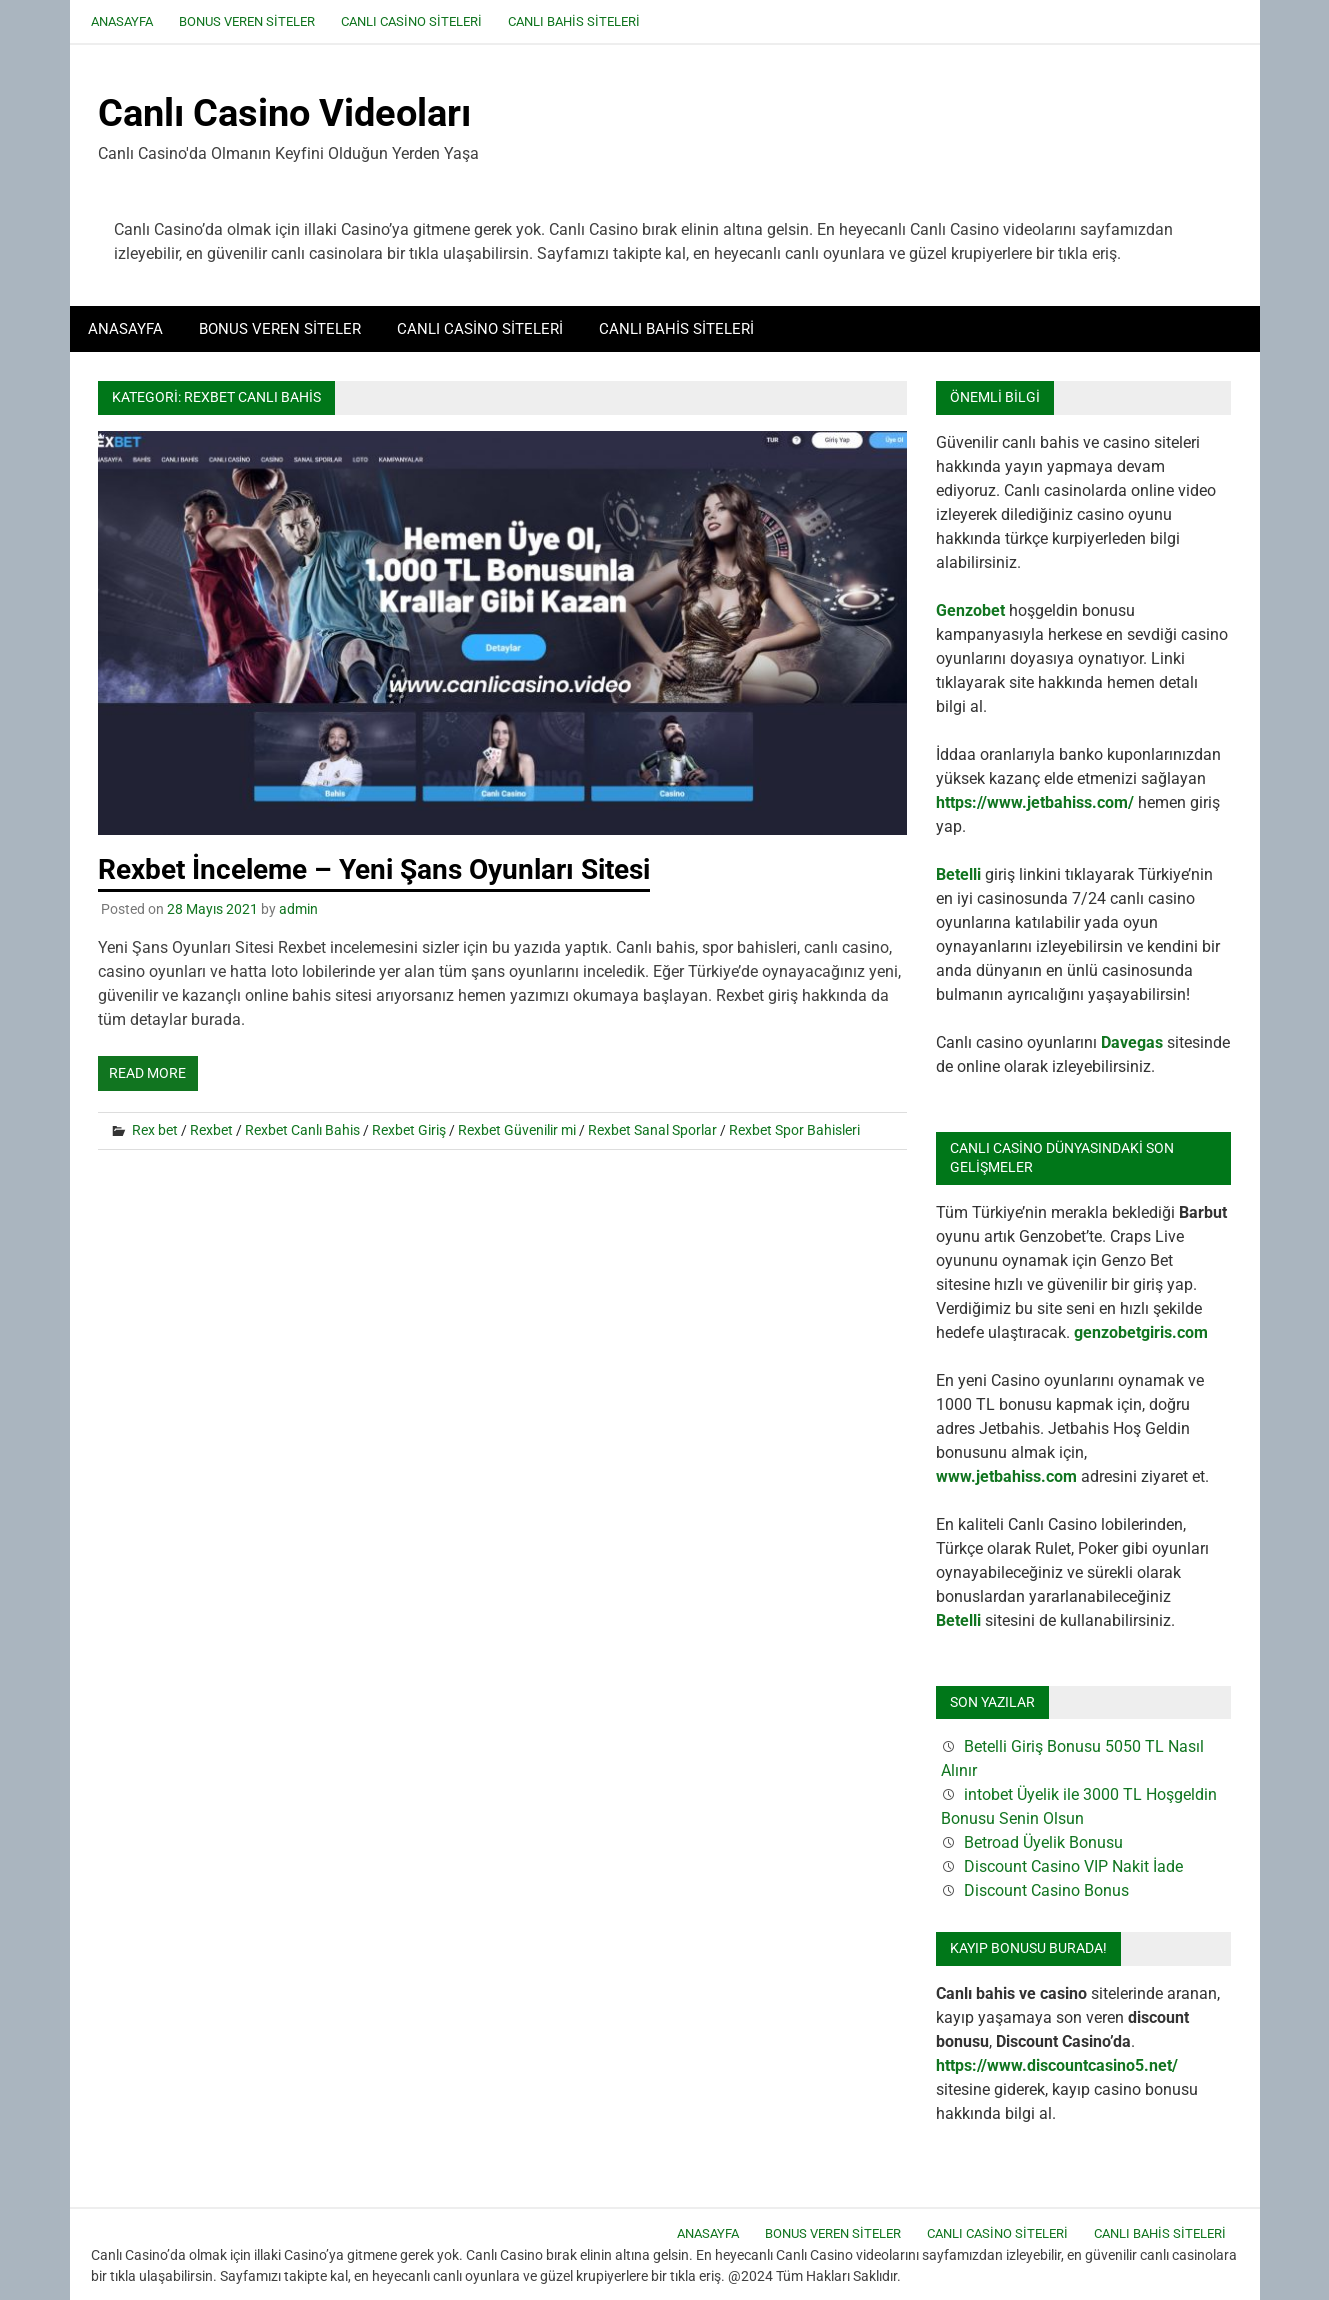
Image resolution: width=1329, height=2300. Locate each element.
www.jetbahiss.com (1006, 1476)
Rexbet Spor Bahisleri (794, 1130)
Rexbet (211, 1130)
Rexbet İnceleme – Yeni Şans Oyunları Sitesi (374, 869)
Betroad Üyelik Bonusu (1043, 1842)
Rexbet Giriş (409, 1130)
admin (298, 909)
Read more (147, 1073)
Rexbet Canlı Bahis (302, 1130)
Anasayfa (122, 21)
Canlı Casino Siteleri (411, 21)
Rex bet (155, 1130)
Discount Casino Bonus (1046, 1890)
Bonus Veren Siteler (247, 21)
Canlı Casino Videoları (284, 113)
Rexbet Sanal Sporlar (652, 1130)
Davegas (1132, 1042)
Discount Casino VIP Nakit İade (1073, 1866)
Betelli (958, 874)
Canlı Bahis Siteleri (574, 21)
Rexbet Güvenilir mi (517, 1130)
